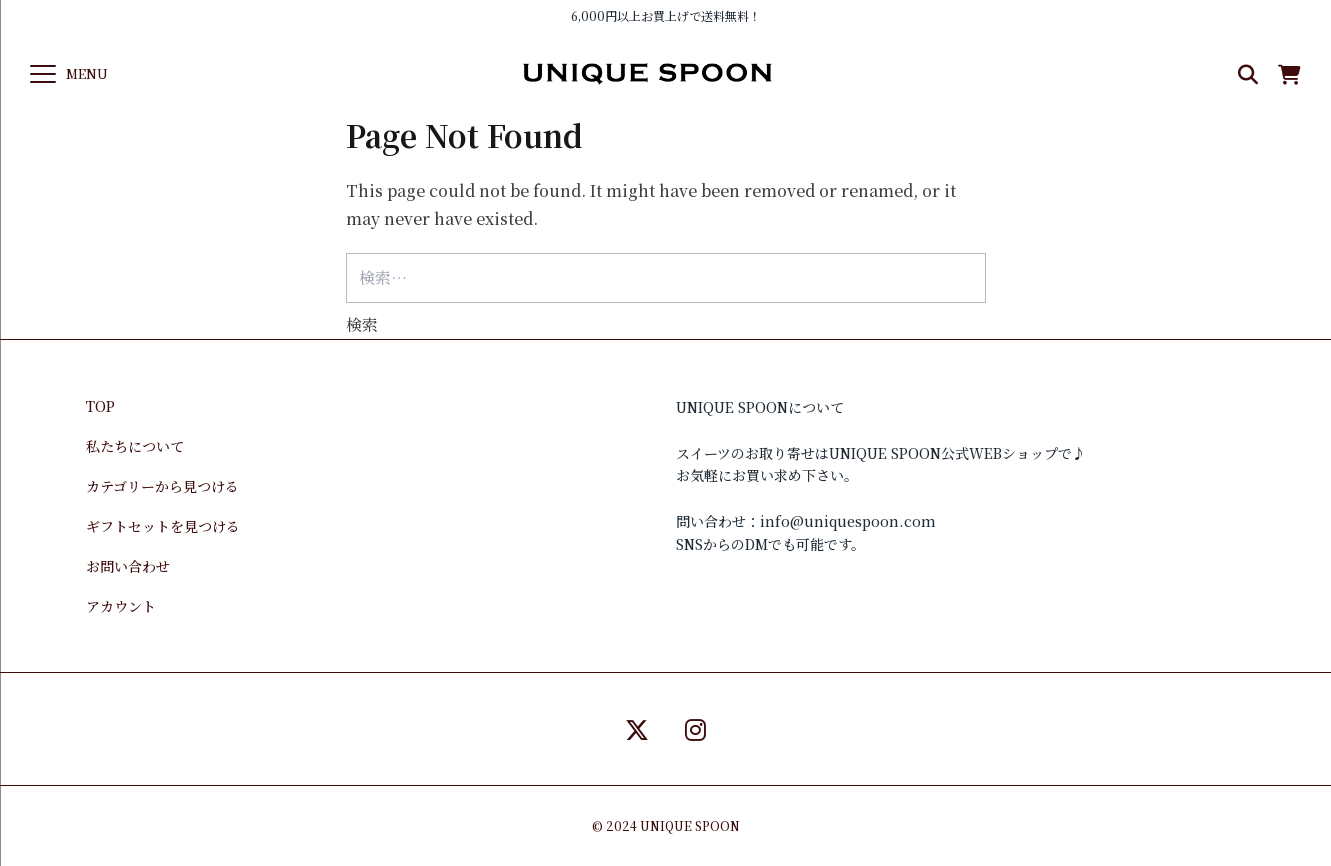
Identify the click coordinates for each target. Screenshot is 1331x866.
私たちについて (135, 446)
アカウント (121, 606)
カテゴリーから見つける (162, 486)
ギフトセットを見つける (163, 526)
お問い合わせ (128, 566)
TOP (100, 406)
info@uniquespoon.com (848, 521)
